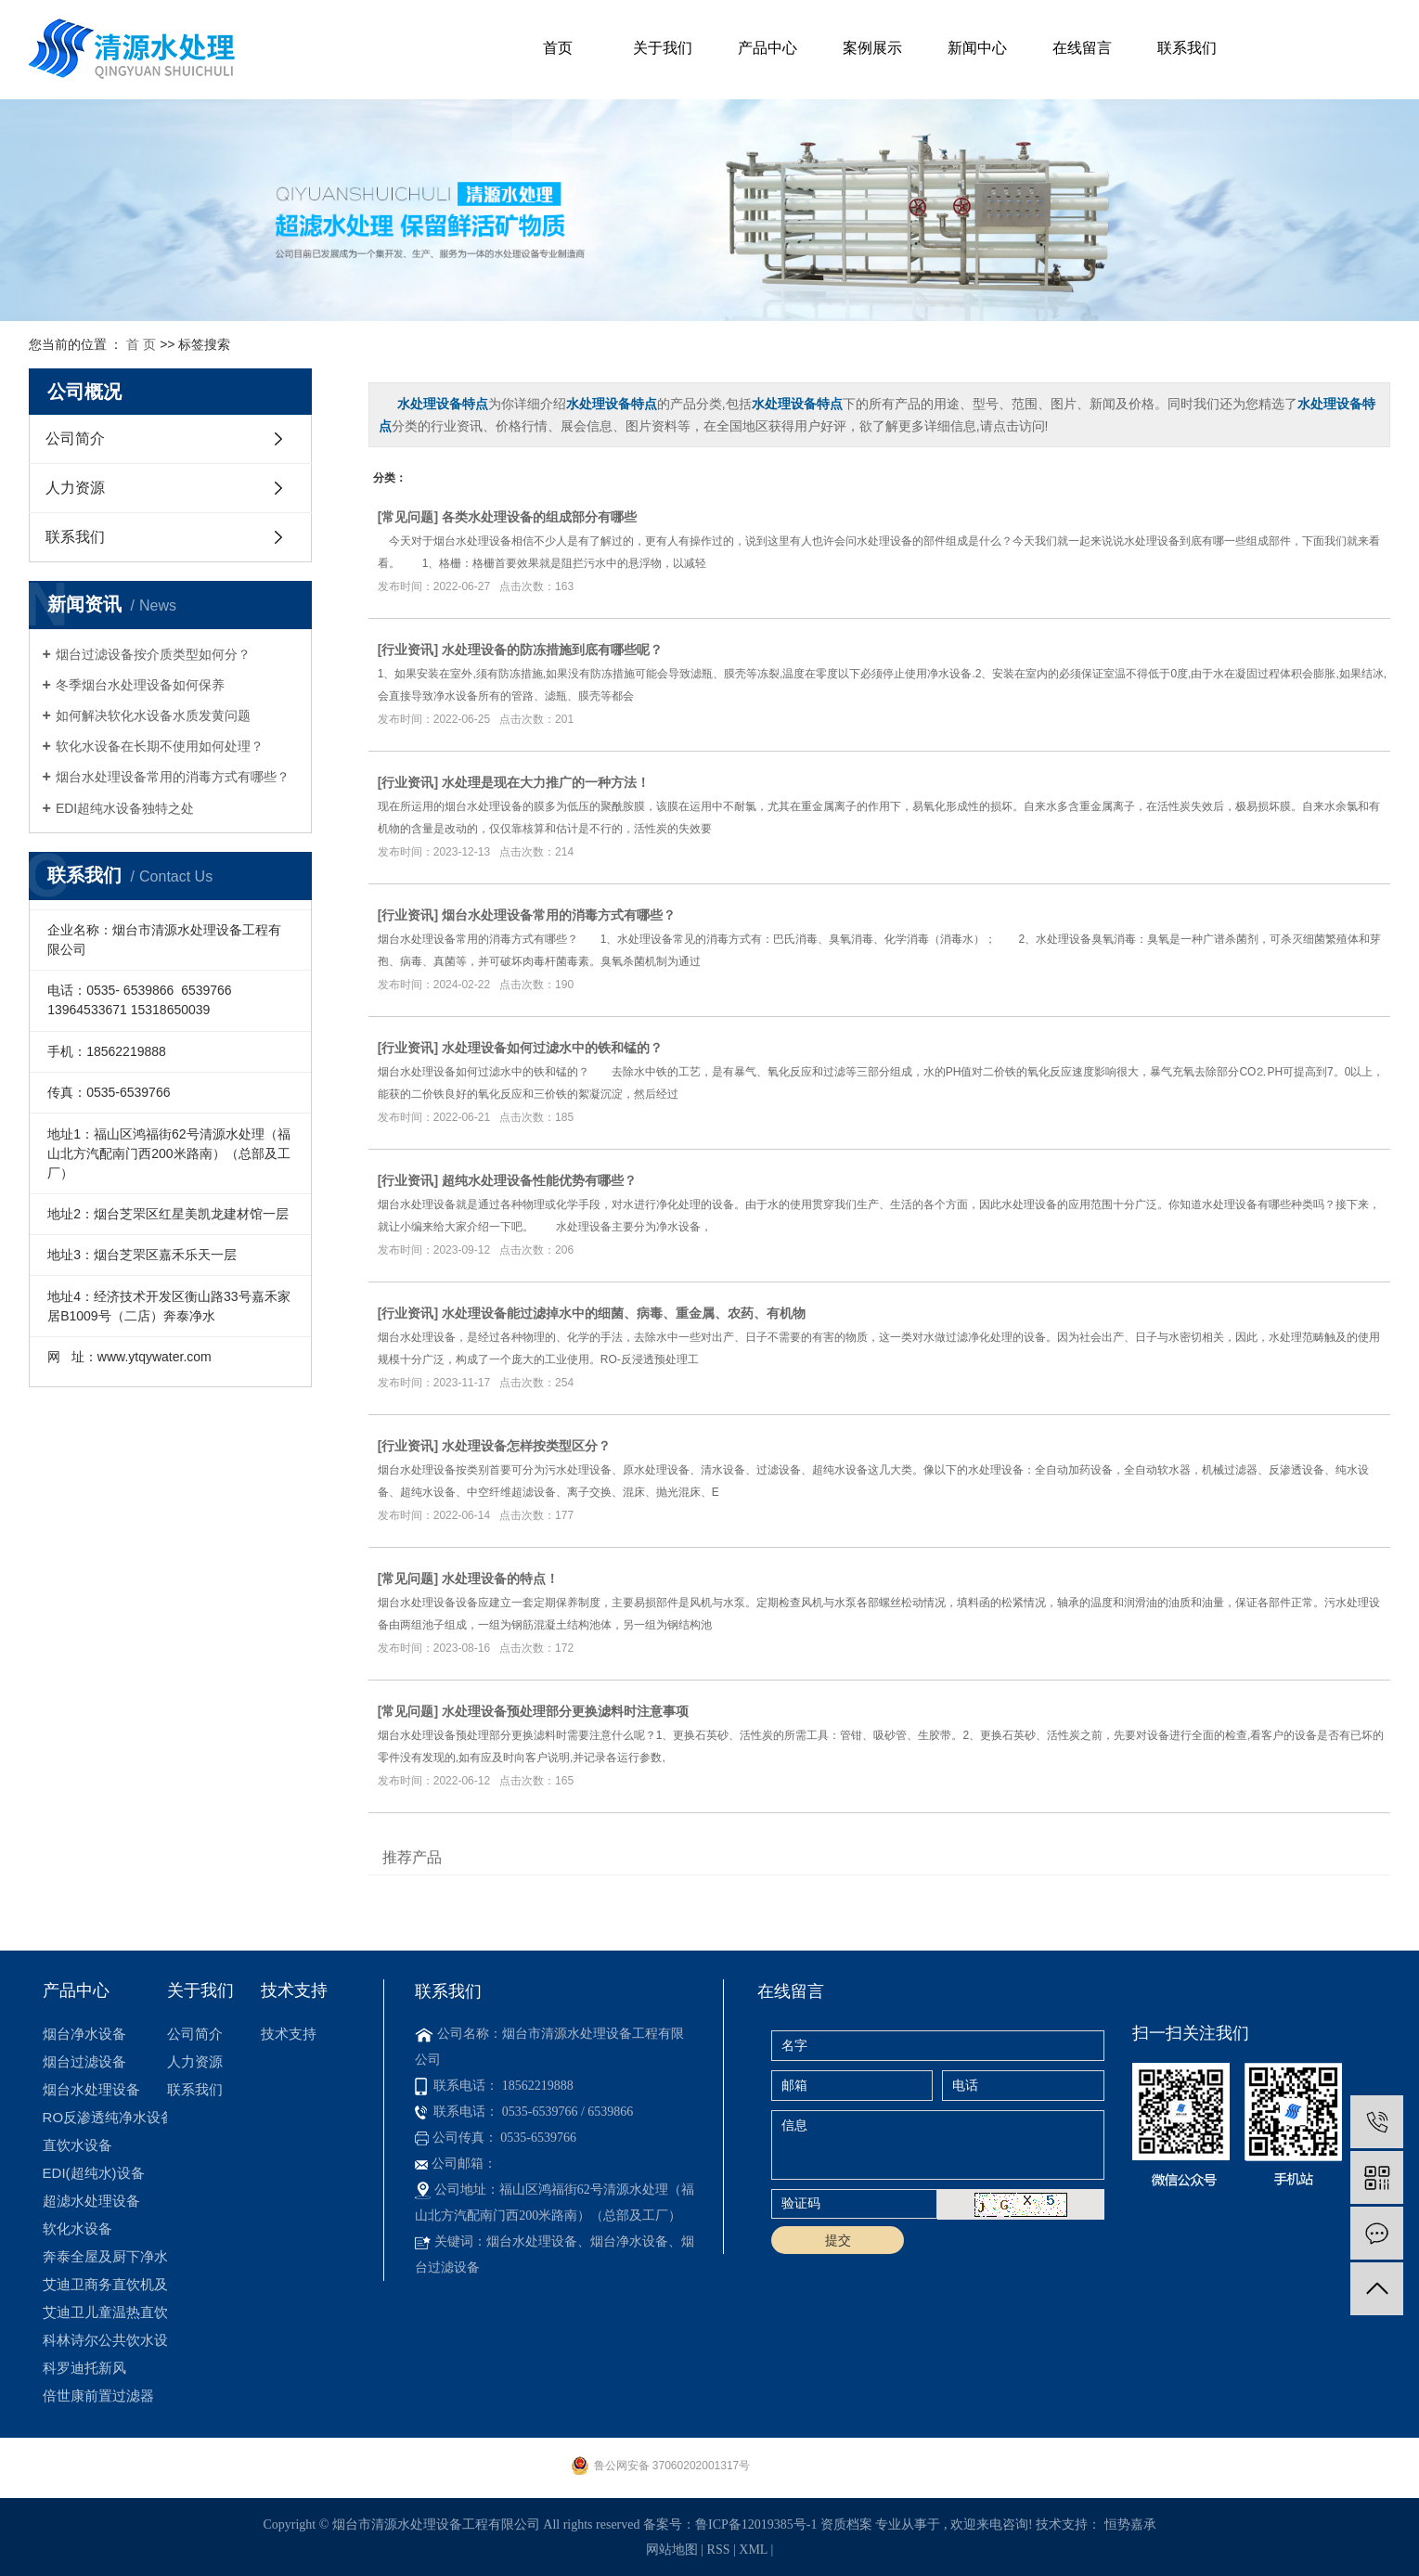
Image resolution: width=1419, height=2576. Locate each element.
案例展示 (872, 48)
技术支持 (288, 2033)
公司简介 (75, 438)
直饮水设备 (77, 2145)
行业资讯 (407, 649)
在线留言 (1082, 48)
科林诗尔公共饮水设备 (105, 2340)
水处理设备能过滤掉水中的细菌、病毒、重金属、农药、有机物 (624, 1313)
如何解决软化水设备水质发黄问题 (153, 715)
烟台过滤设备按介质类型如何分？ (153, 654)
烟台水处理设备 (91, 2089)
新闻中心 (977, 48)
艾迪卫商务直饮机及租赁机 (105, 2284)
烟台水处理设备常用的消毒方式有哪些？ (173, 776)
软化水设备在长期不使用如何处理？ (160, 746)
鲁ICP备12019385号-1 (756, 2524)
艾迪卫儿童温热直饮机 (105, 2312)
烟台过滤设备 (84, 2061)
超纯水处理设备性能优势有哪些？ (539, 1180)
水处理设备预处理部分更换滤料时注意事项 (565, 1711)
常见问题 (407, 516)
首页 (558, 48)
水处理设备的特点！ (500, 1578)
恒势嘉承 (1130, 2524)
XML (753, 2550)
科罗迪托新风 (84, 2368)
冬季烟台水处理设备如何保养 (140, 684)
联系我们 (1187, 48)
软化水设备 (77, 2228)
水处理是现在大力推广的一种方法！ (546, 782)
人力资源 (75, 488)
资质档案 (846, 2524)
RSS (718, 2550)
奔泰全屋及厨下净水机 (105, 2256)
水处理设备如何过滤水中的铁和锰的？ (552, 1047)
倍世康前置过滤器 (98, 2395)
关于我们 (662, 48)
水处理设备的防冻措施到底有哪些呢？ (552, 649)
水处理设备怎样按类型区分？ (526, 1445)
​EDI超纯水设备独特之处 (125, 808)
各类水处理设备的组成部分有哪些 (539, 516)
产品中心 (767, 48)
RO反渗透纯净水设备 (105, 2117)
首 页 (141, 344)
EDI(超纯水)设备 (94, 2173)
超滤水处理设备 (91, 2201)
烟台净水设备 (84, 2033)
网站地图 (674, 2550)
